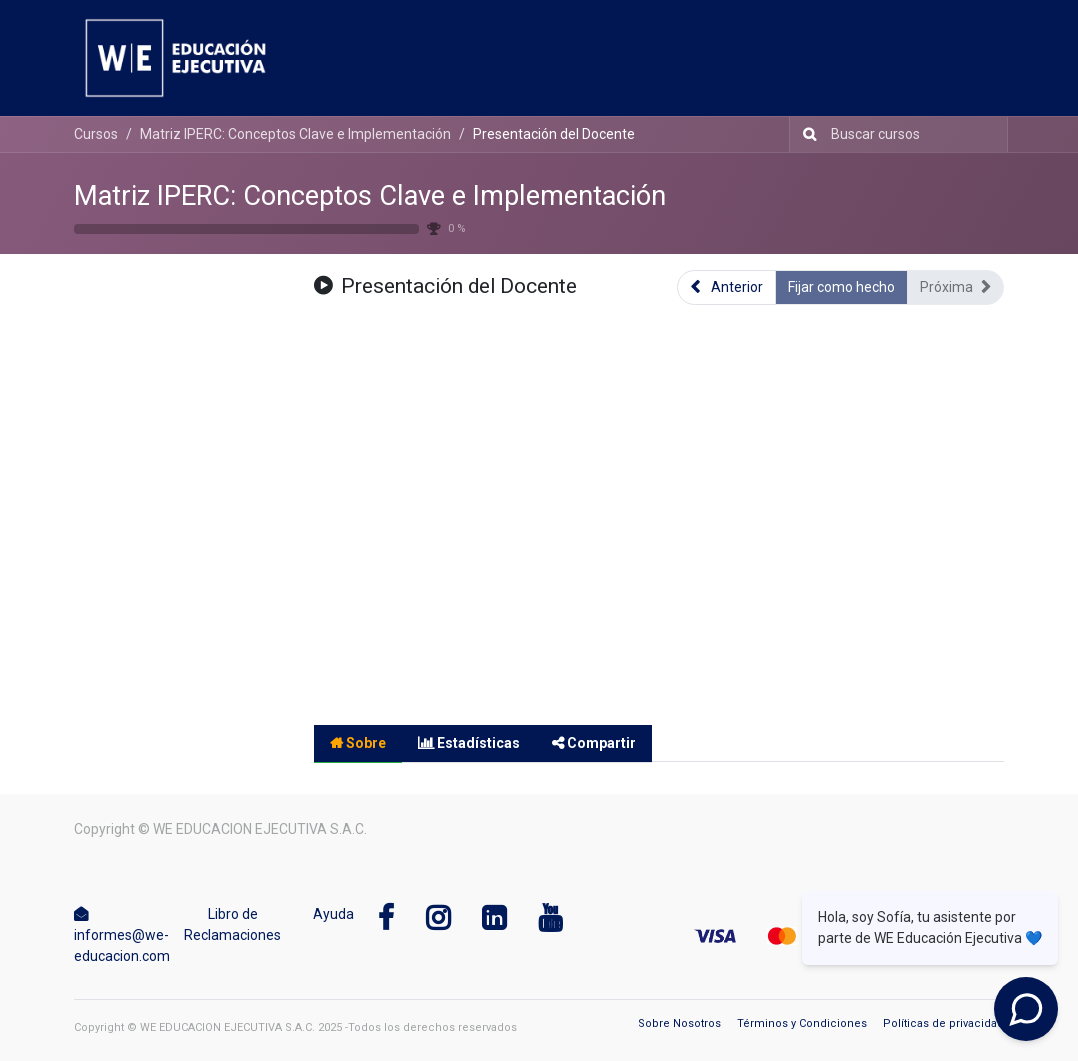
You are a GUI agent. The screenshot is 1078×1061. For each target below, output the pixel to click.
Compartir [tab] (594, 743)
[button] (726, 287)
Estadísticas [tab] (469, 743)
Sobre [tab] (358, 743)
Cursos (96, 134)
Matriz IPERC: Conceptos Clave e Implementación (370, 196)
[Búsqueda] (805, 134)
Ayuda (333, 914)
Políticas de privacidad (943, 1023)
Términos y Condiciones (802, 1023)
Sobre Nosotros (679, 1023)
